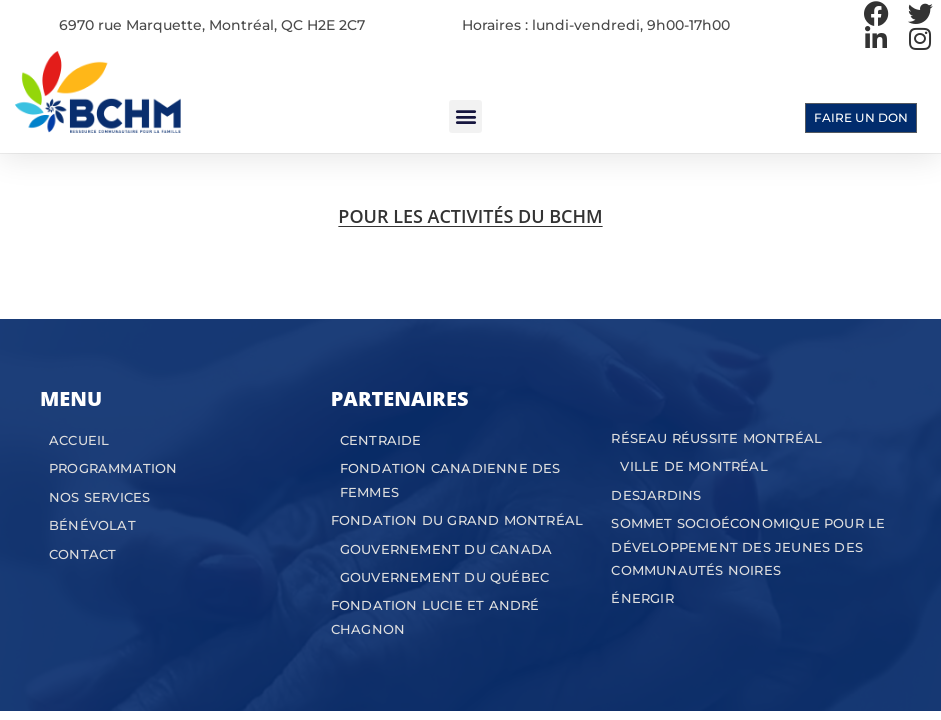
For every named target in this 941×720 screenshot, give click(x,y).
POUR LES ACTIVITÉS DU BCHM (470, 216)
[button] (465, 116)
